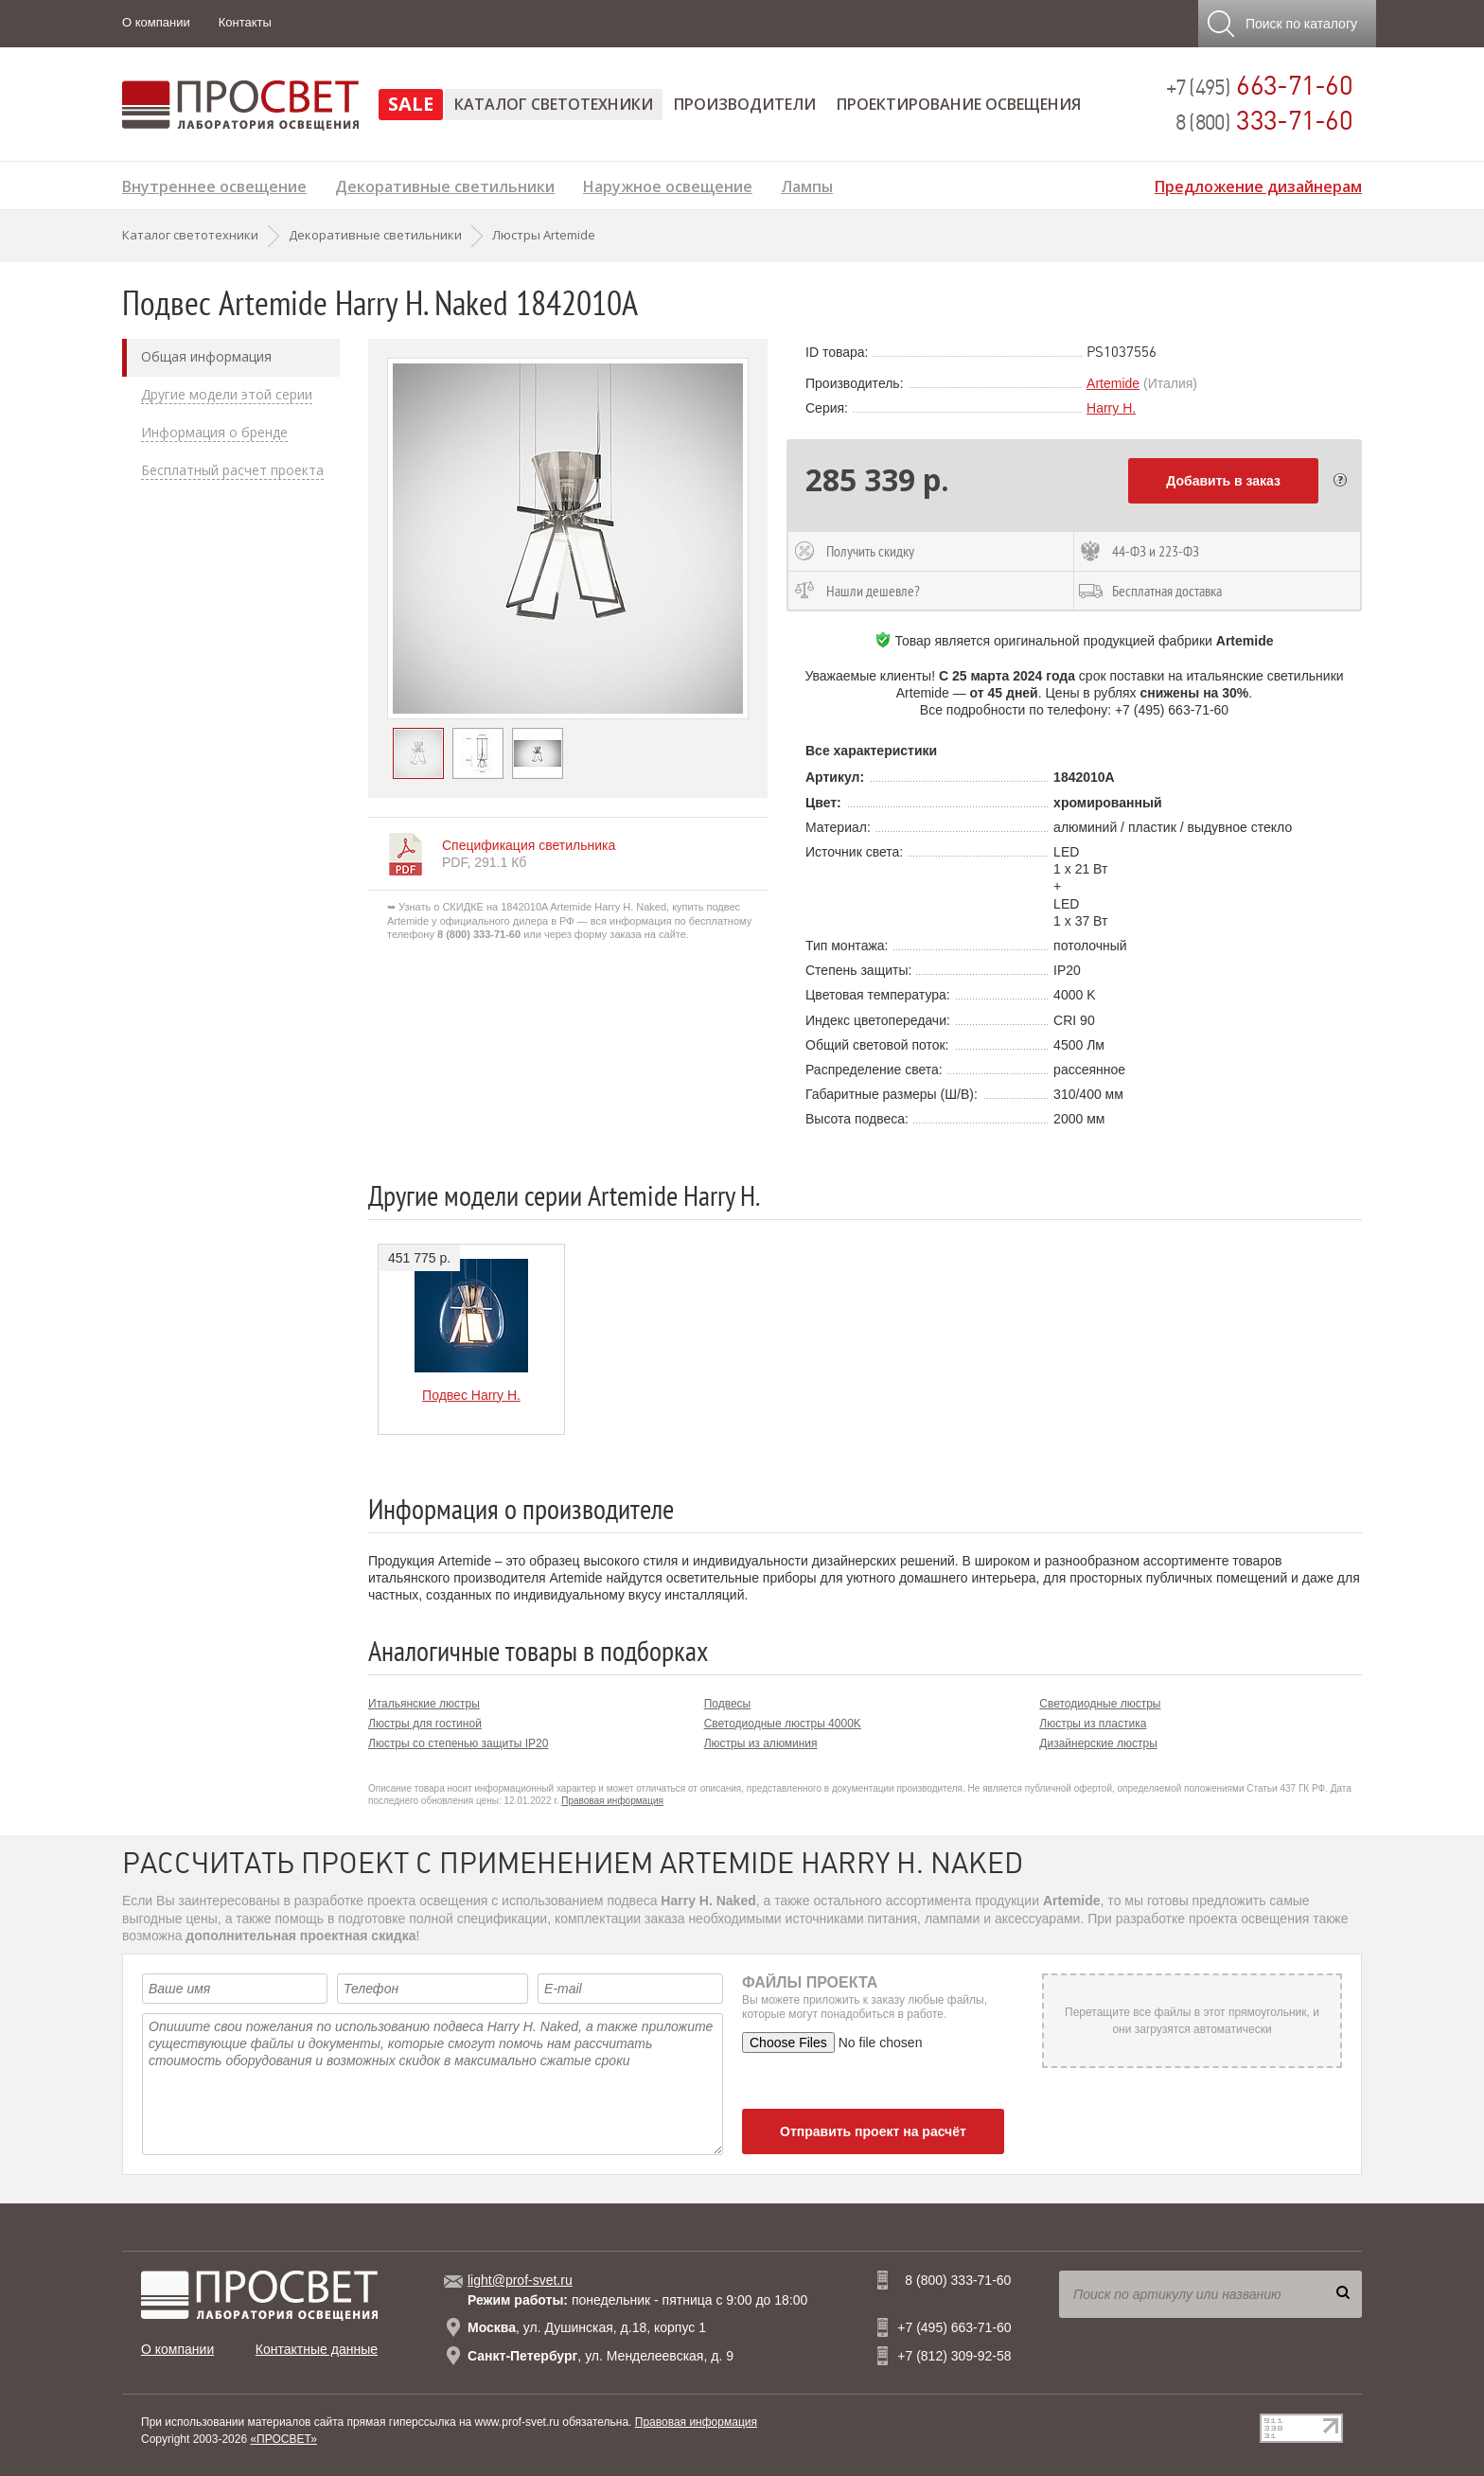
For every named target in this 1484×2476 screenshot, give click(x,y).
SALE (410, 103)
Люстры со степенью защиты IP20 (458, 1743)
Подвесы (727, 1703)
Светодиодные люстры (1099, 1703)
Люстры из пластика (1092, 1723)
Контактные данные (317, 2349)
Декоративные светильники (445, 184)
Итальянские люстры (424, 1703)
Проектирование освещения (959, 104)
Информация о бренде (214, 432)
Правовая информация (612, 1800)
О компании (156, 22)
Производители (745, 104)
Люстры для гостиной (425, 1723)
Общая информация (206, 356)
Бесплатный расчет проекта (232, 470)
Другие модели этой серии (226, 394)
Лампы (807, 184)
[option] (568, 538)
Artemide (1113, 383)
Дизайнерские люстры (1098, 1743)
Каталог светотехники (553, 104)
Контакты (245, 22)
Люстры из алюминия (761, 1743)
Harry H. (1111, 408)
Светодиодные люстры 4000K (782, 1723)
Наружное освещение (667, 184)
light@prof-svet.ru (520, 2280)
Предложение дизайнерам (1258, 184)
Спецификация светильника (528, 845)
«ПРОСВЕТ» (283, 2439)
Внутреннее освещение (214, 184)
